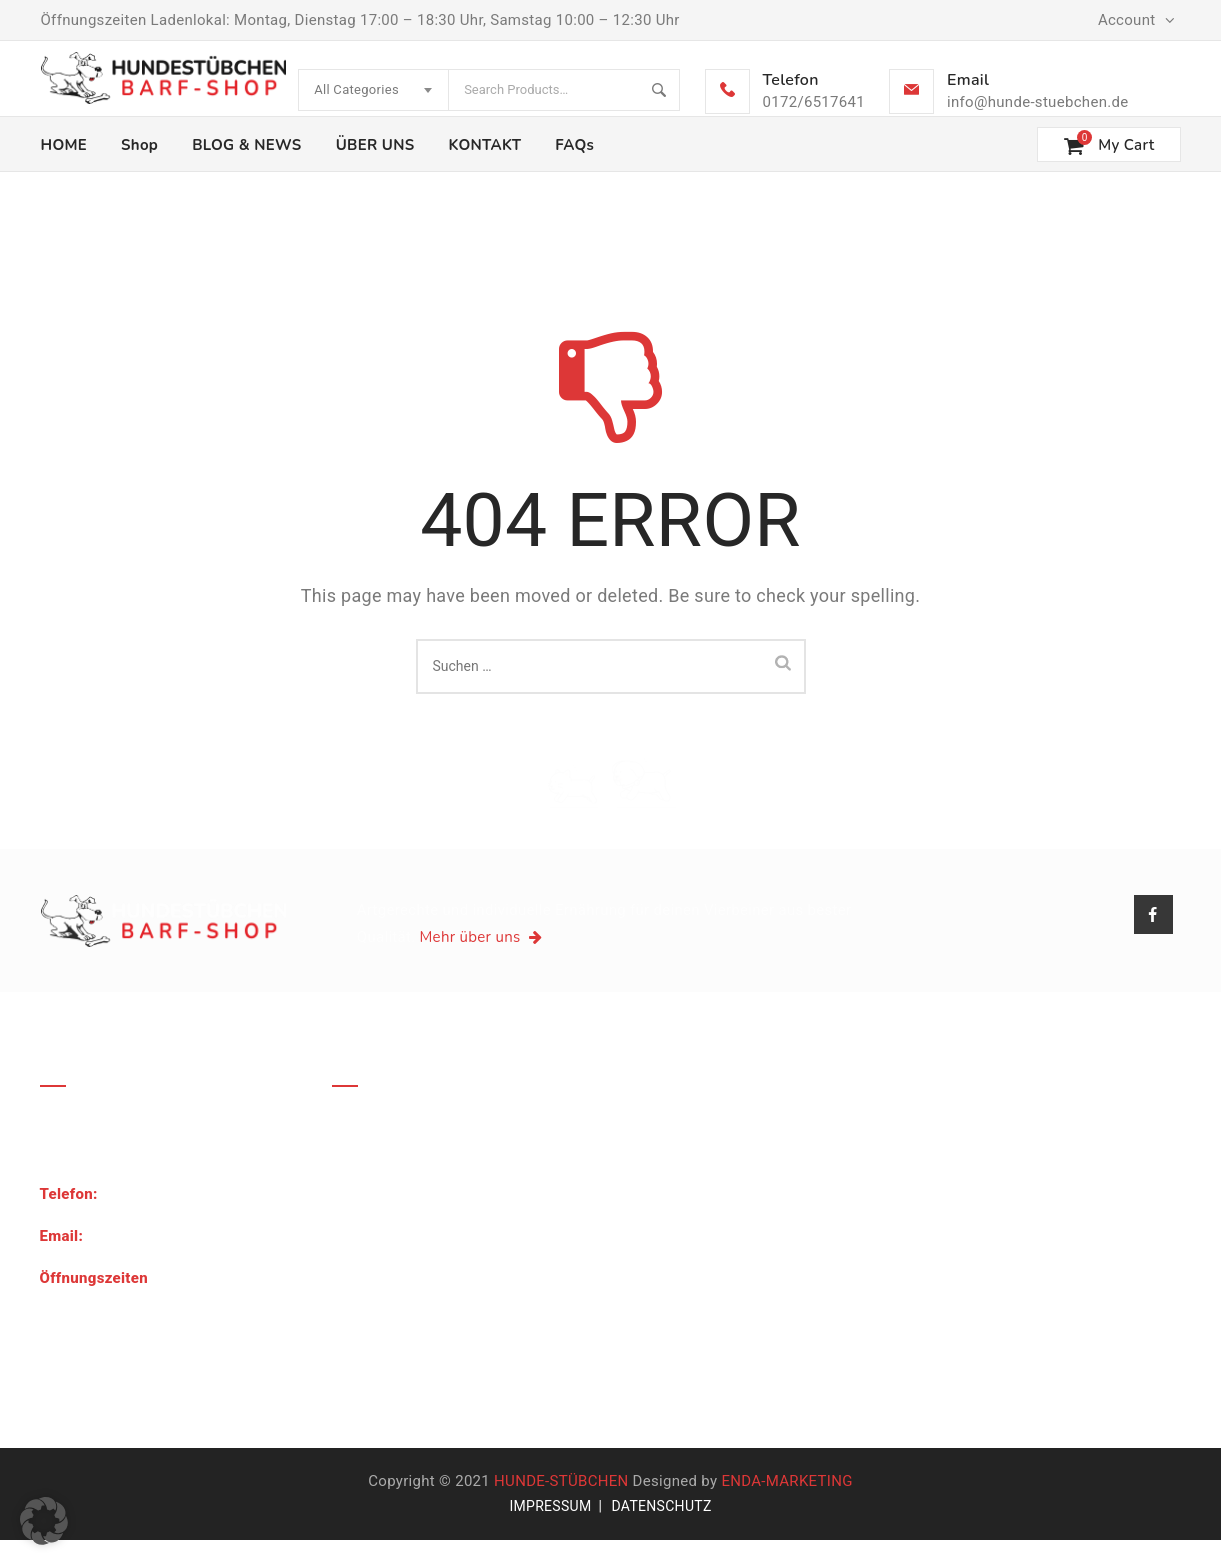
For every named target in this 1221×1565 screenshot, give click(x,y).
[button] (44, 1521)
